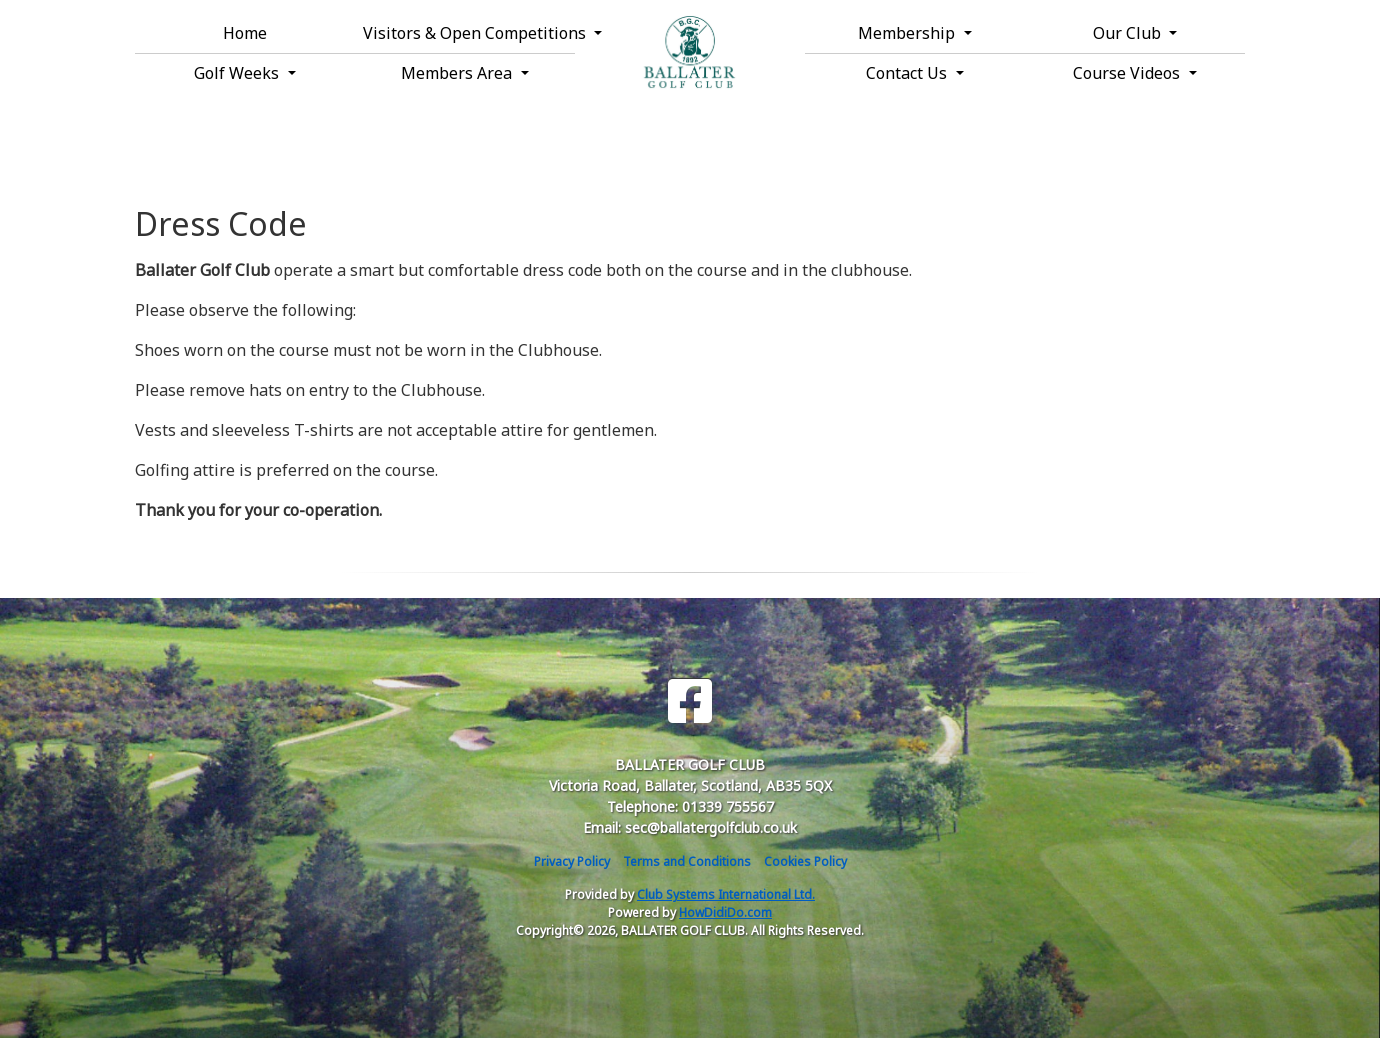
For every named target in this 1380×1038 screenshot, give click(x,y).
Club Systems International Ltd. (726, 894)
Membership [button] (908, 33)
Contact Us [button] (908, 73)
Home (245, 33)
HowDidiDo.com (725, 912)
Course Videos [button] (1128, 73)
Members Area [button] (458, 73)
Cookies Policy (805, 861)
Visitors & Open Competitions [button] (469, 33)
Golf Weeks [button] (238, 73)
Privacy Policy (572, 861)
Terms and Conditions (687, 861)
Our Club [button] (1129, 33)
